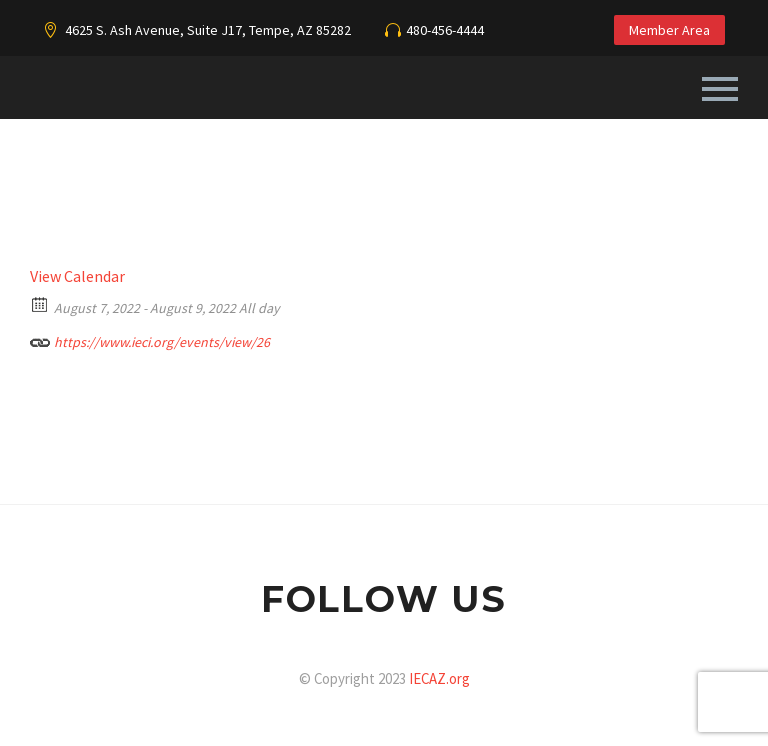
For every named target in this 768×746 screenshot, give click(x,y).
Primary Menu (720, 89)
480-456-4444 (445, 30)
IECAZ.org (439, 678)
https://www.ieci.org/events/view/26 (150, 339)
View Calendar (77, 276)
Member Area (669, 30)
